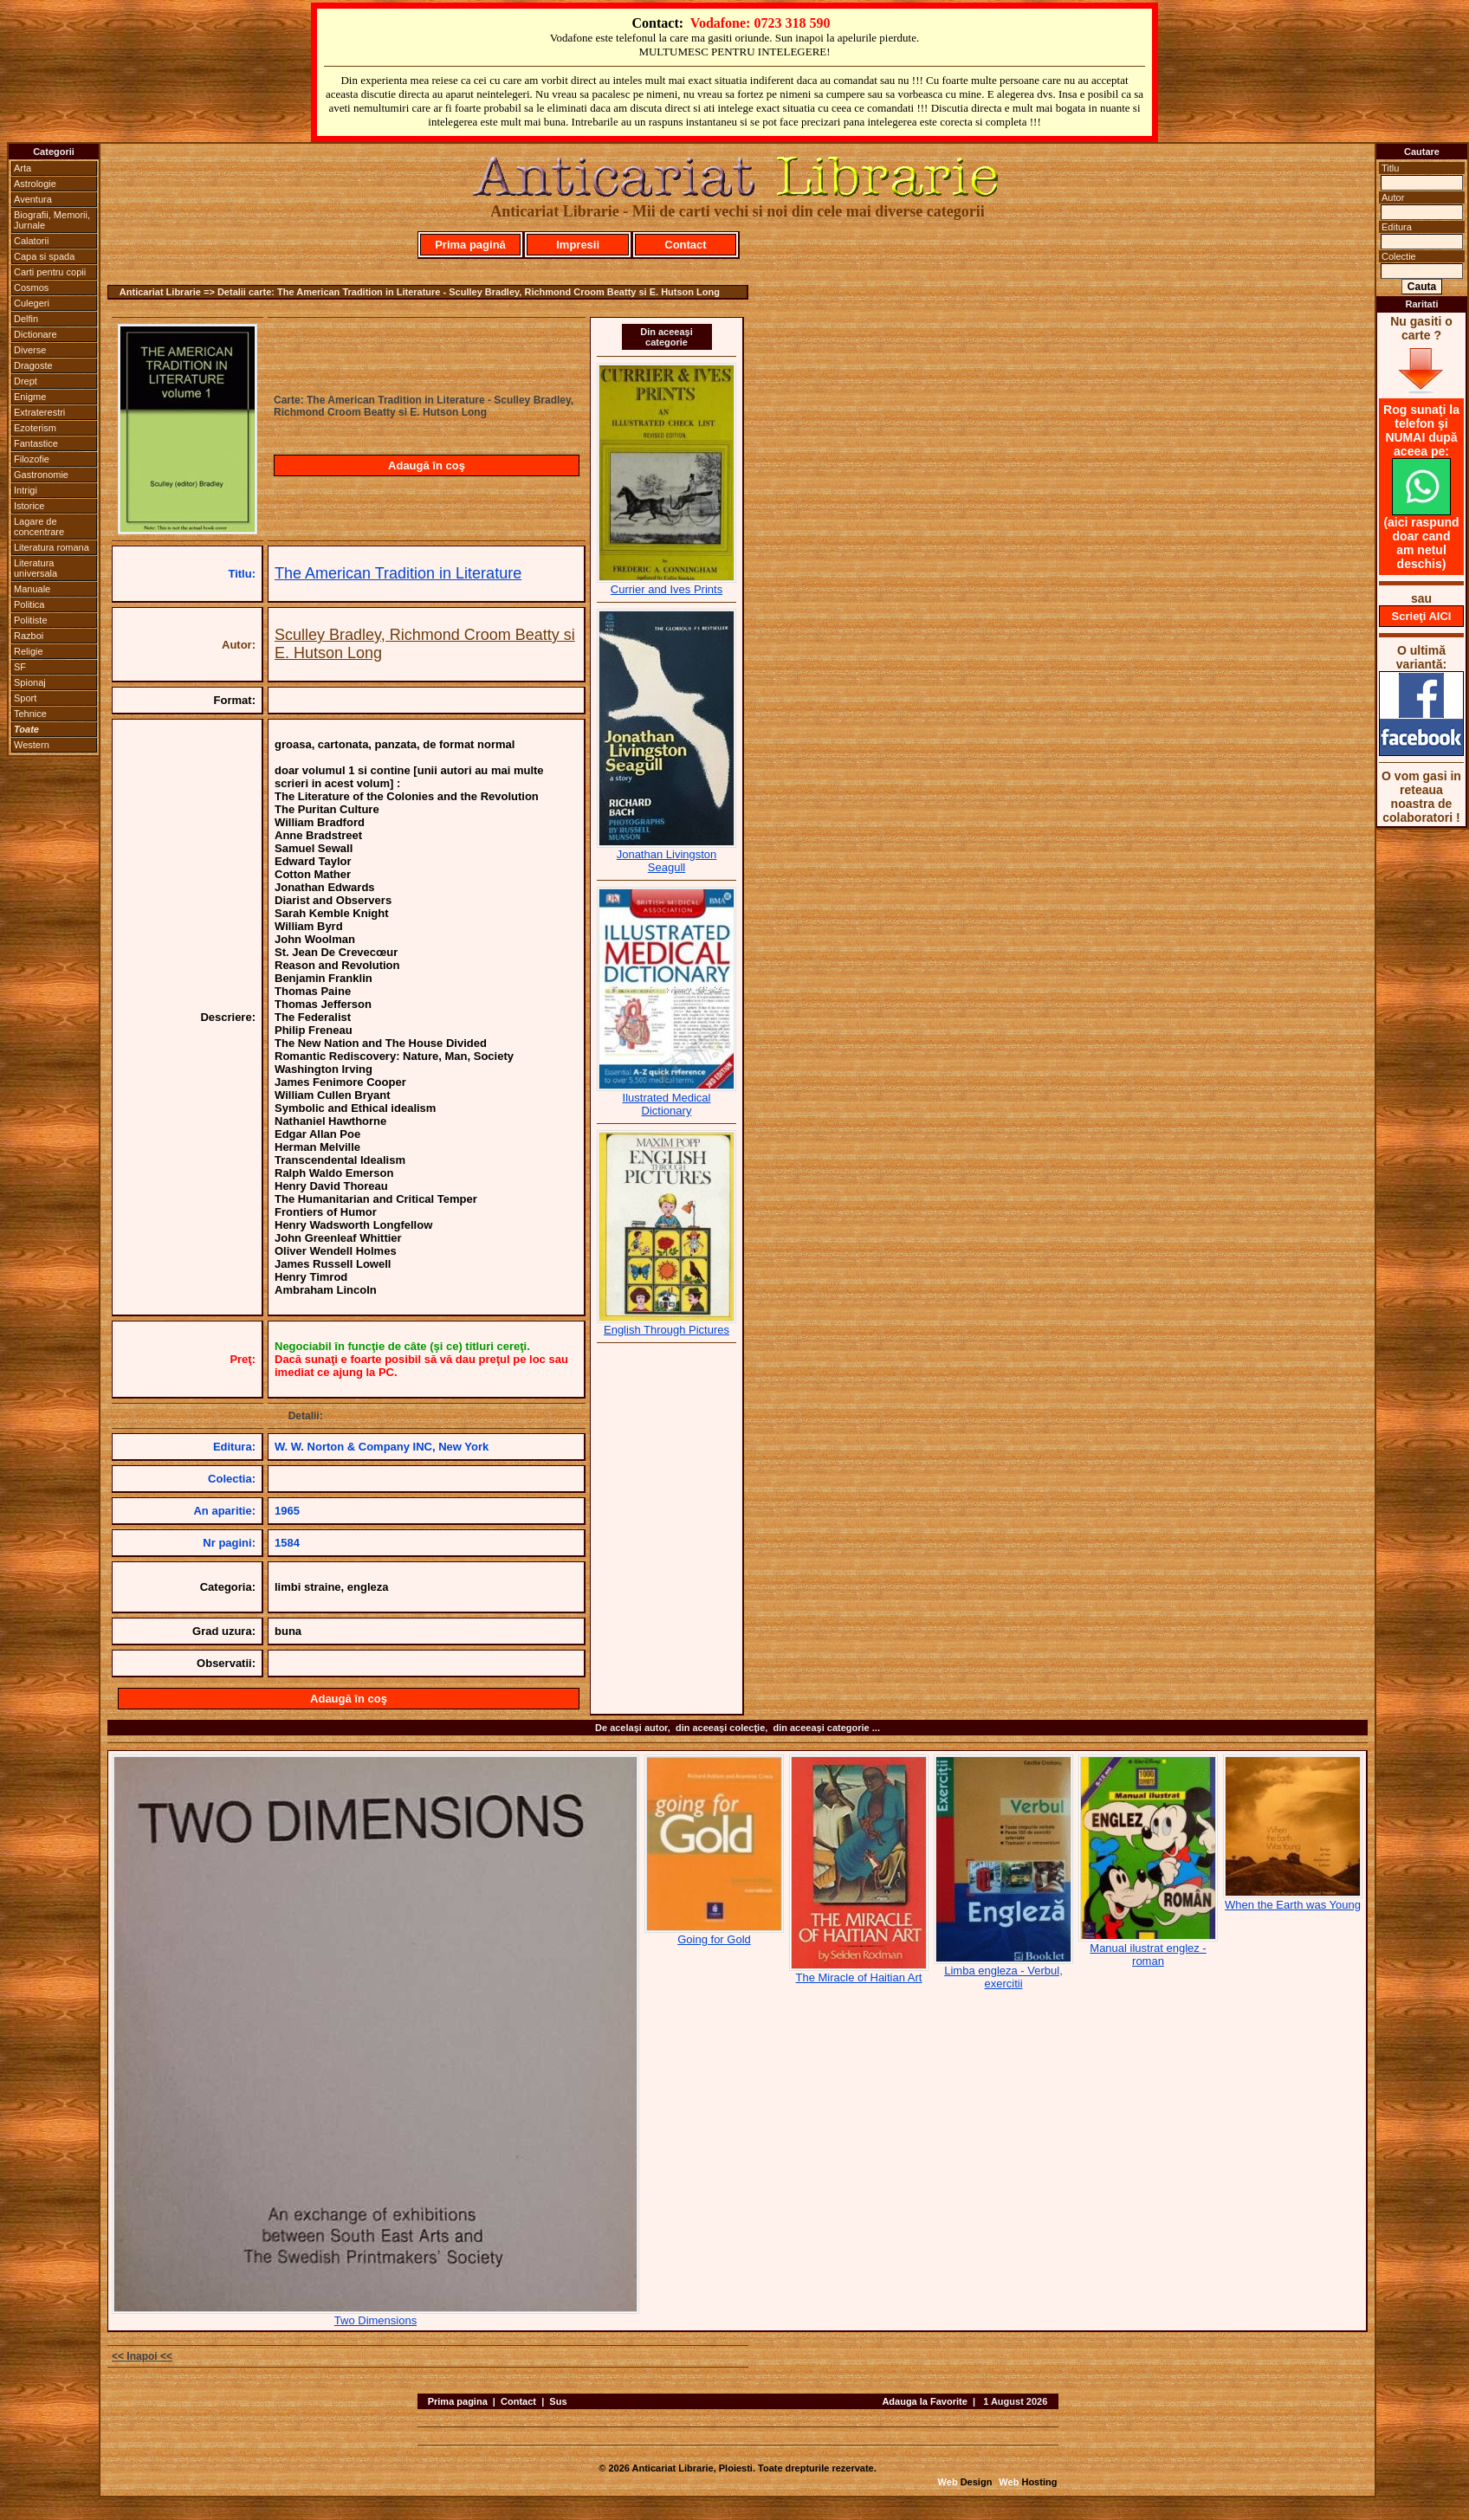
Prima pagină (470, 244)
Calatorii (31, 241)
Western (31, 745)
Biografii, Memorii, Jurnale (52, 220)
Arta (22, 168)
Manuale (32, 589)
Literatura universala (35, 568)
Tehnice (30, 713)
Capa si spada (44, 256)
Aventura (33, 199)
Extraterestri (39, 412)
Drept (25, 381)
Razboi (28, 635)
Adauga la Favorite (924, 2401)
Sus (557, 2401)
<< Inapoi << (142, 2356)
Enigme (30, 396)
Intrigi (25, 490)
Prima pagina (458, 2401)
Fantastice (36, 443)
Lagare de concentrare (39, 526)
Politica (29, 604)
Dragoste (33, 365)
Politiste (31, 620)
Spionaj (30, 682)
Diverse (30, 350)
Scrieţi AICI (1422, 616)
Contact (685, 244)
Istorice (29, 506)
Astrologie (35, 183)
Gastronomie (41, 474)
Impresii (577, 244)
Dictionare (35, 334)
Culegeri (31, 303)
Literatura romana (51, 547)
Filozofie (31, 459)
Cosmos (31, 287)
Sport (25, 698)
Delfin (26, 318)
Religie (28, 651)
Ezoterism (35, 428)
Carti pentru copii (50, 272)
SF (20, 667)
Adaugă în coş (426, 465)
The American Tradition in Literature (398, 573)
